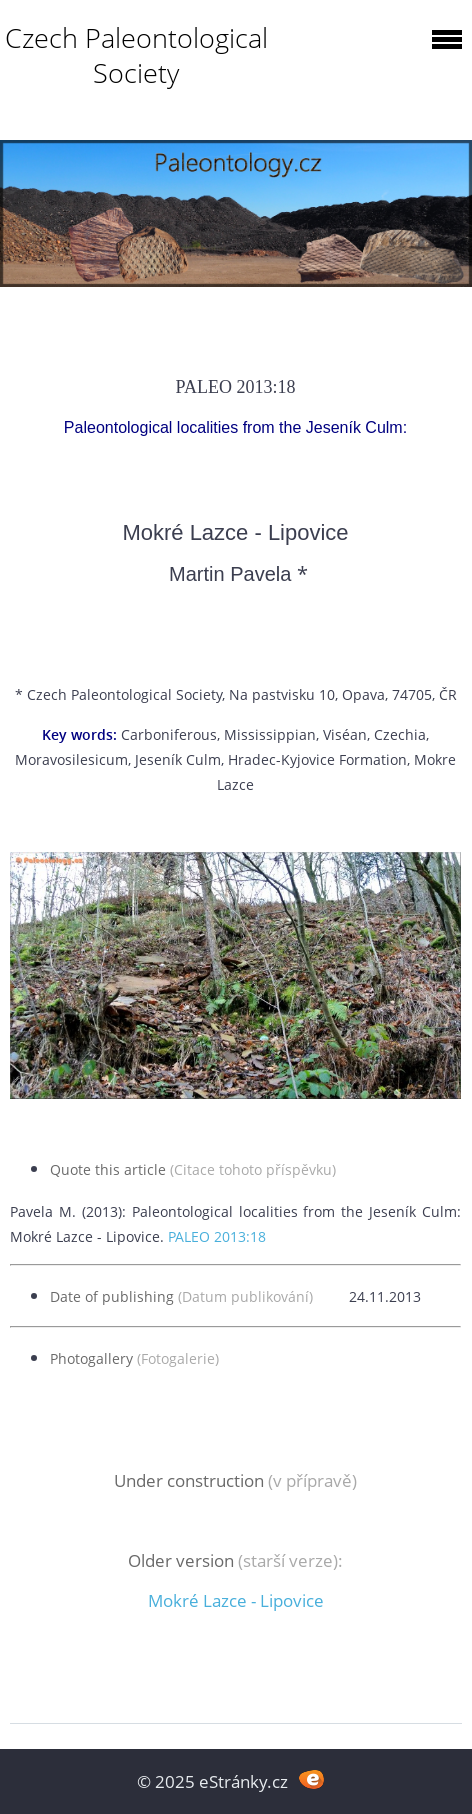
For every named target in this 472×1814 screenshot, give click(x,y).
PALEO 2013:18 (217, 1236)
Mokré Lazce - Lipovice (236, 1600)
